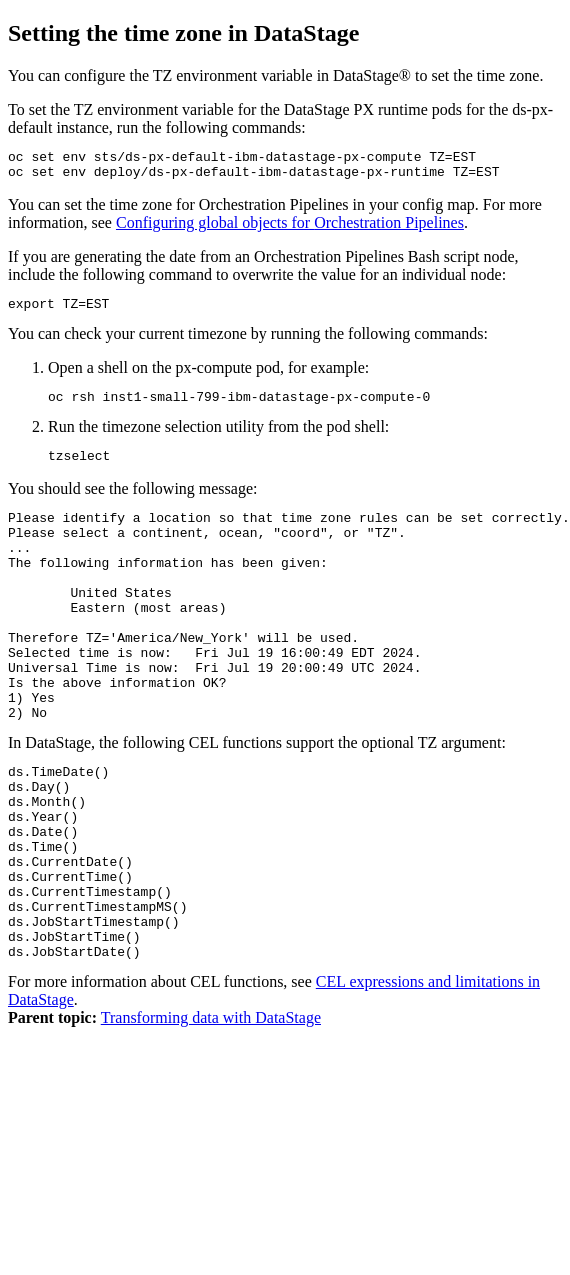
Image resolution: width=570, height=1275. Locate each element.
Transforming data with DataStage (211, 1113)
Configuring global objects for (290, 228)
